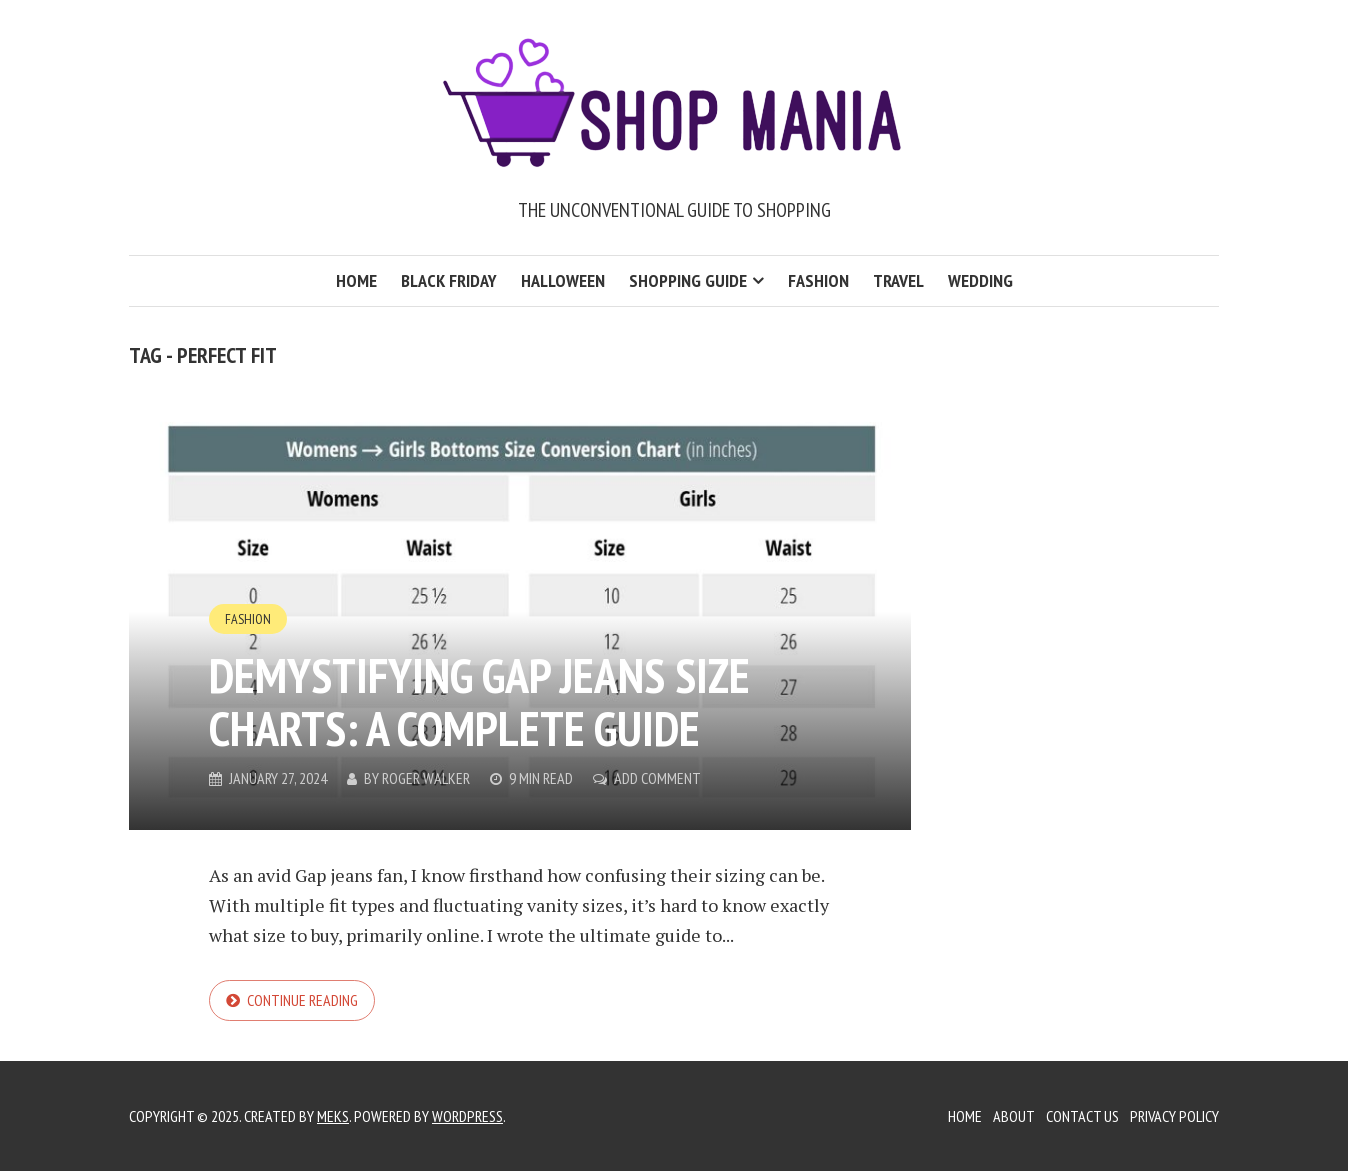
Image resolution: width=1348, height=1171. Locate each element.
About (1014, 1116)
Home (356, 280)
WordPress (467, 1116)
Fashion (818, 280)
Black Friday (449, 280)
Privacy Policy (1174, 1116)
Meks (333, 1116)
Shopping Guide (688, 280)
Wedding (980, 280)
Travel (898, 280)
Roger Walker (426, 778)
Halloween (563, 280)
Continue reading (302, 1000)
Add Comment (657, 778)
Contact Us (1082, 1116)
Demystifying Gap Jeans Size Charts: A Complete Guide (479, 701)
